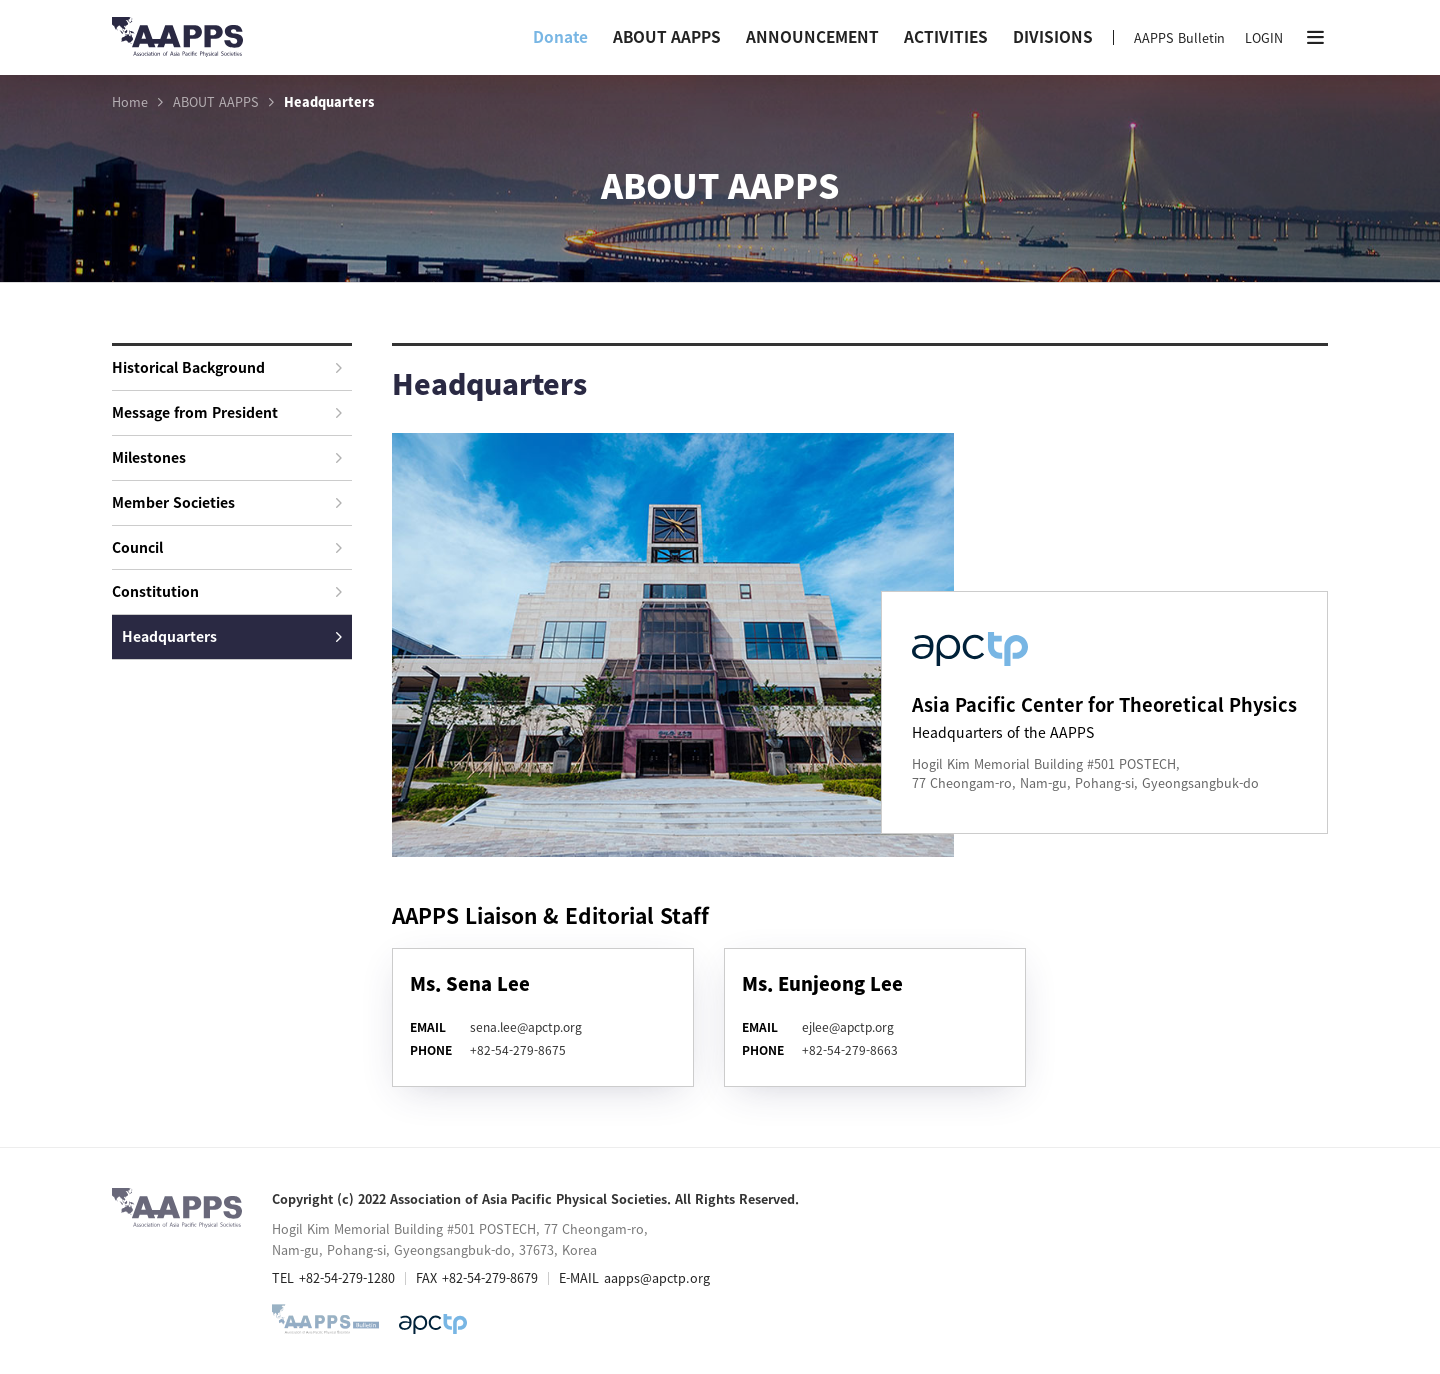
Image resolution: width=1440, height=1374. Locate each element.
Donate (560, 36)
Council (227, 547)
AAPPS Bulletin (1179, 37)
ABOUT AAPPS (667, 36)
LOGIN (1264, 37)
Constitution (227, 591)
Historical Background (227, 367)
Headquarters (232, 636)
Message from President (227, 412)
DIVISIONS (1053, 36)
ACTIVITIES (946, 36)
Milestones (227, 457)
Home (130, 102)
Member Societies (227, 502)
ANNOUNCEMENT (812, 36)
